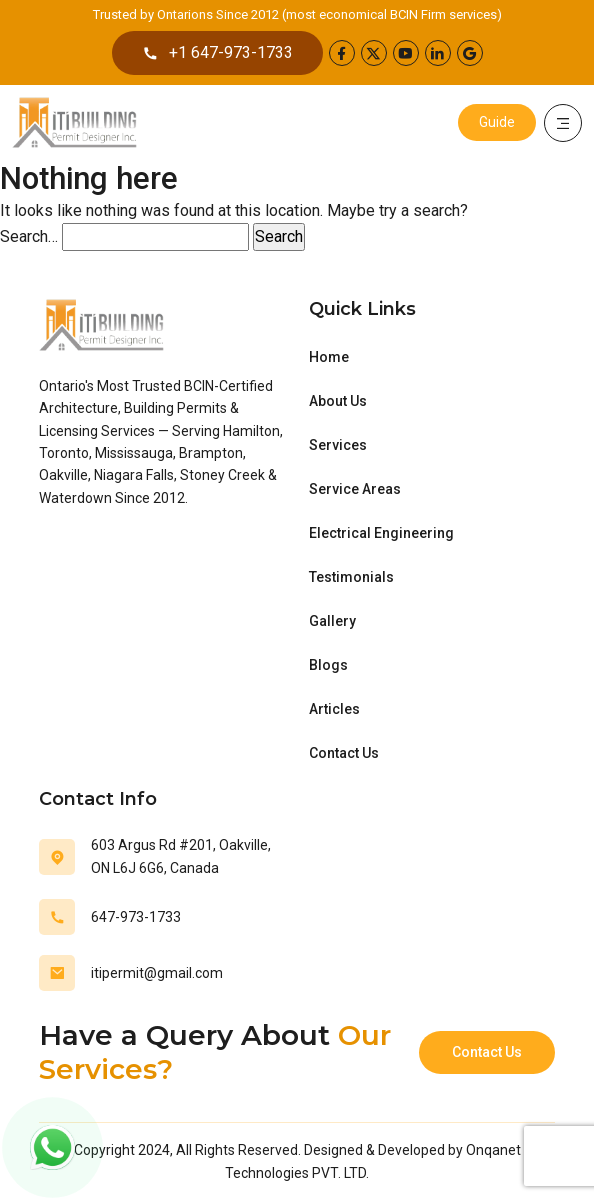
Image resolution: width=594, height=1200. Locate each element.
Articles (334, 709)
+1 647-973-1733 (217, 53)
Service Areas (355, 489)
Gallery (332, 621)
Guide (497, 122)
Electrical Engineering (381, 533)
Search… (29, 236)
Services (338, 445)
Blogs (328, 665)
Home (329, 357)
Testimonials (351, 577)
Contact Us (344, 753)
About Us (338, 401)
